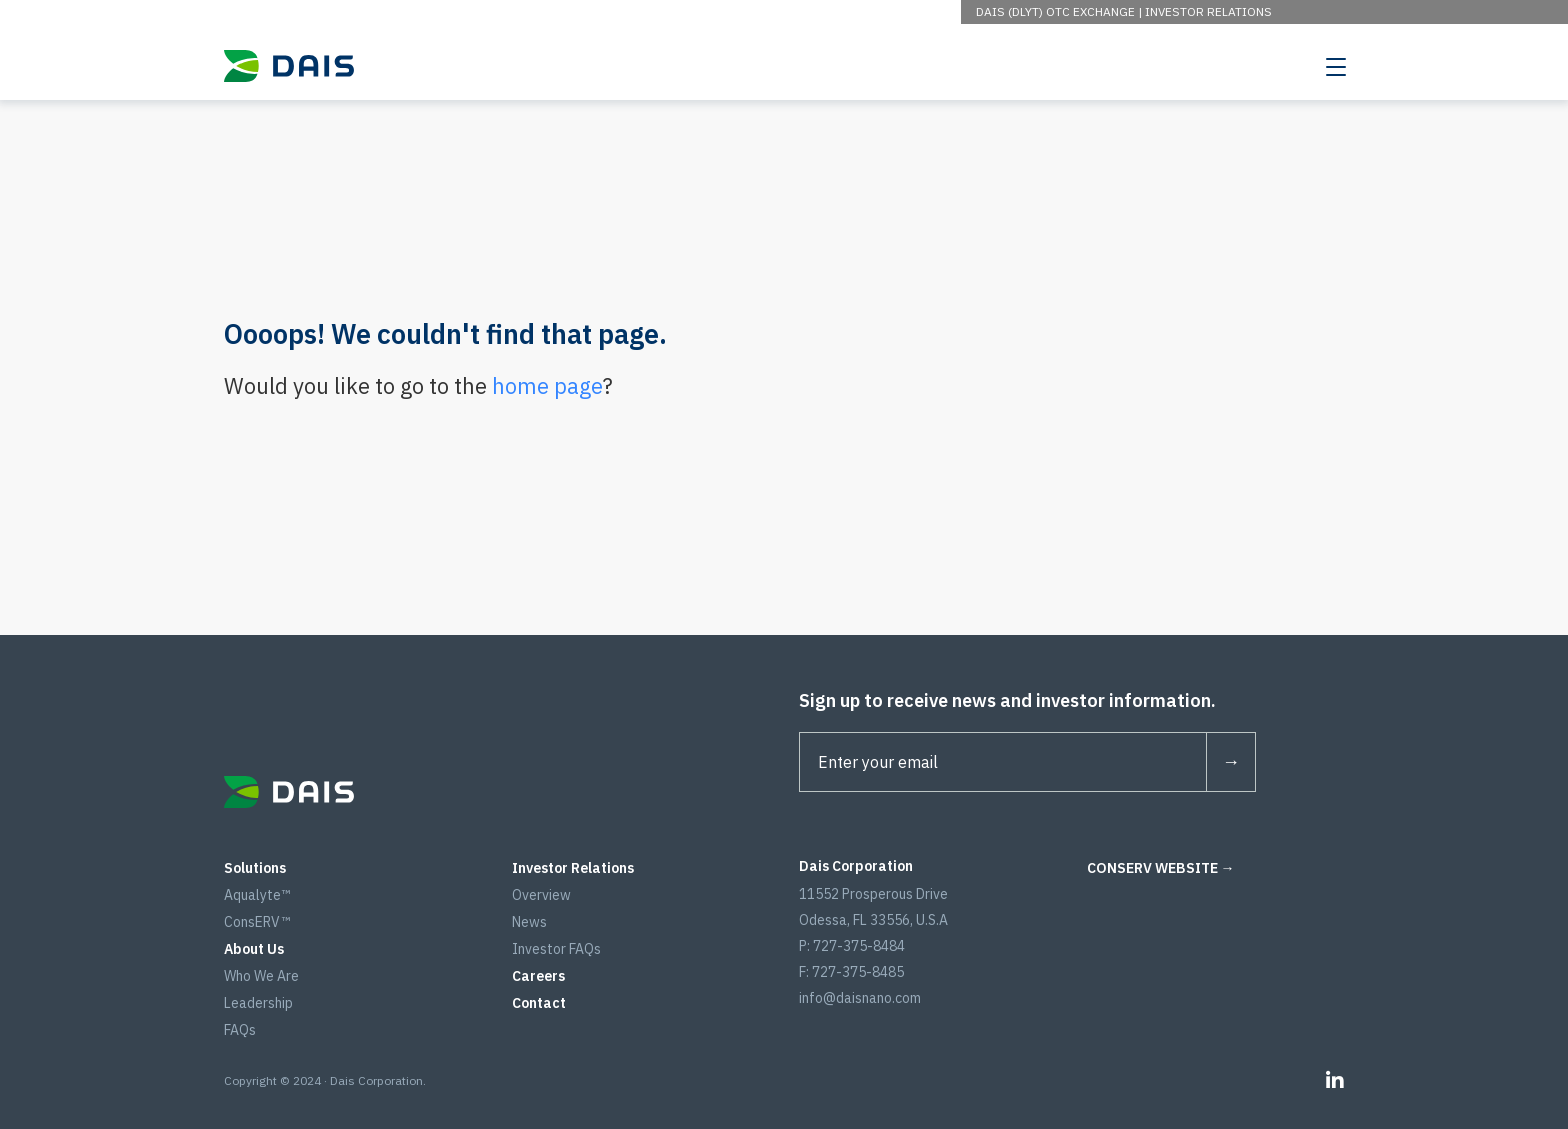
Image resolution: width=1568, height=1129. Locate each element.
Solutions (255, 868)
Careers (538, 976)
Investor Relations (1208, 11)
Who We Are (261, 976)
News (529, 922)
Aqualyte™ (257, 895)
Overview (541, 895)
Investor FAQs (556, 949)
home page (547, 385)
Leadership (258, 1003)
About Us (254, 949)
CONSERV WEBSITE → (1161, 868)
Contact (539, 1003)
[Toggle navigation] (1336, 66)
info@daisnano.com (860, 998)
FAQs (240, 1030)
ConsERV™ (257, 922)
